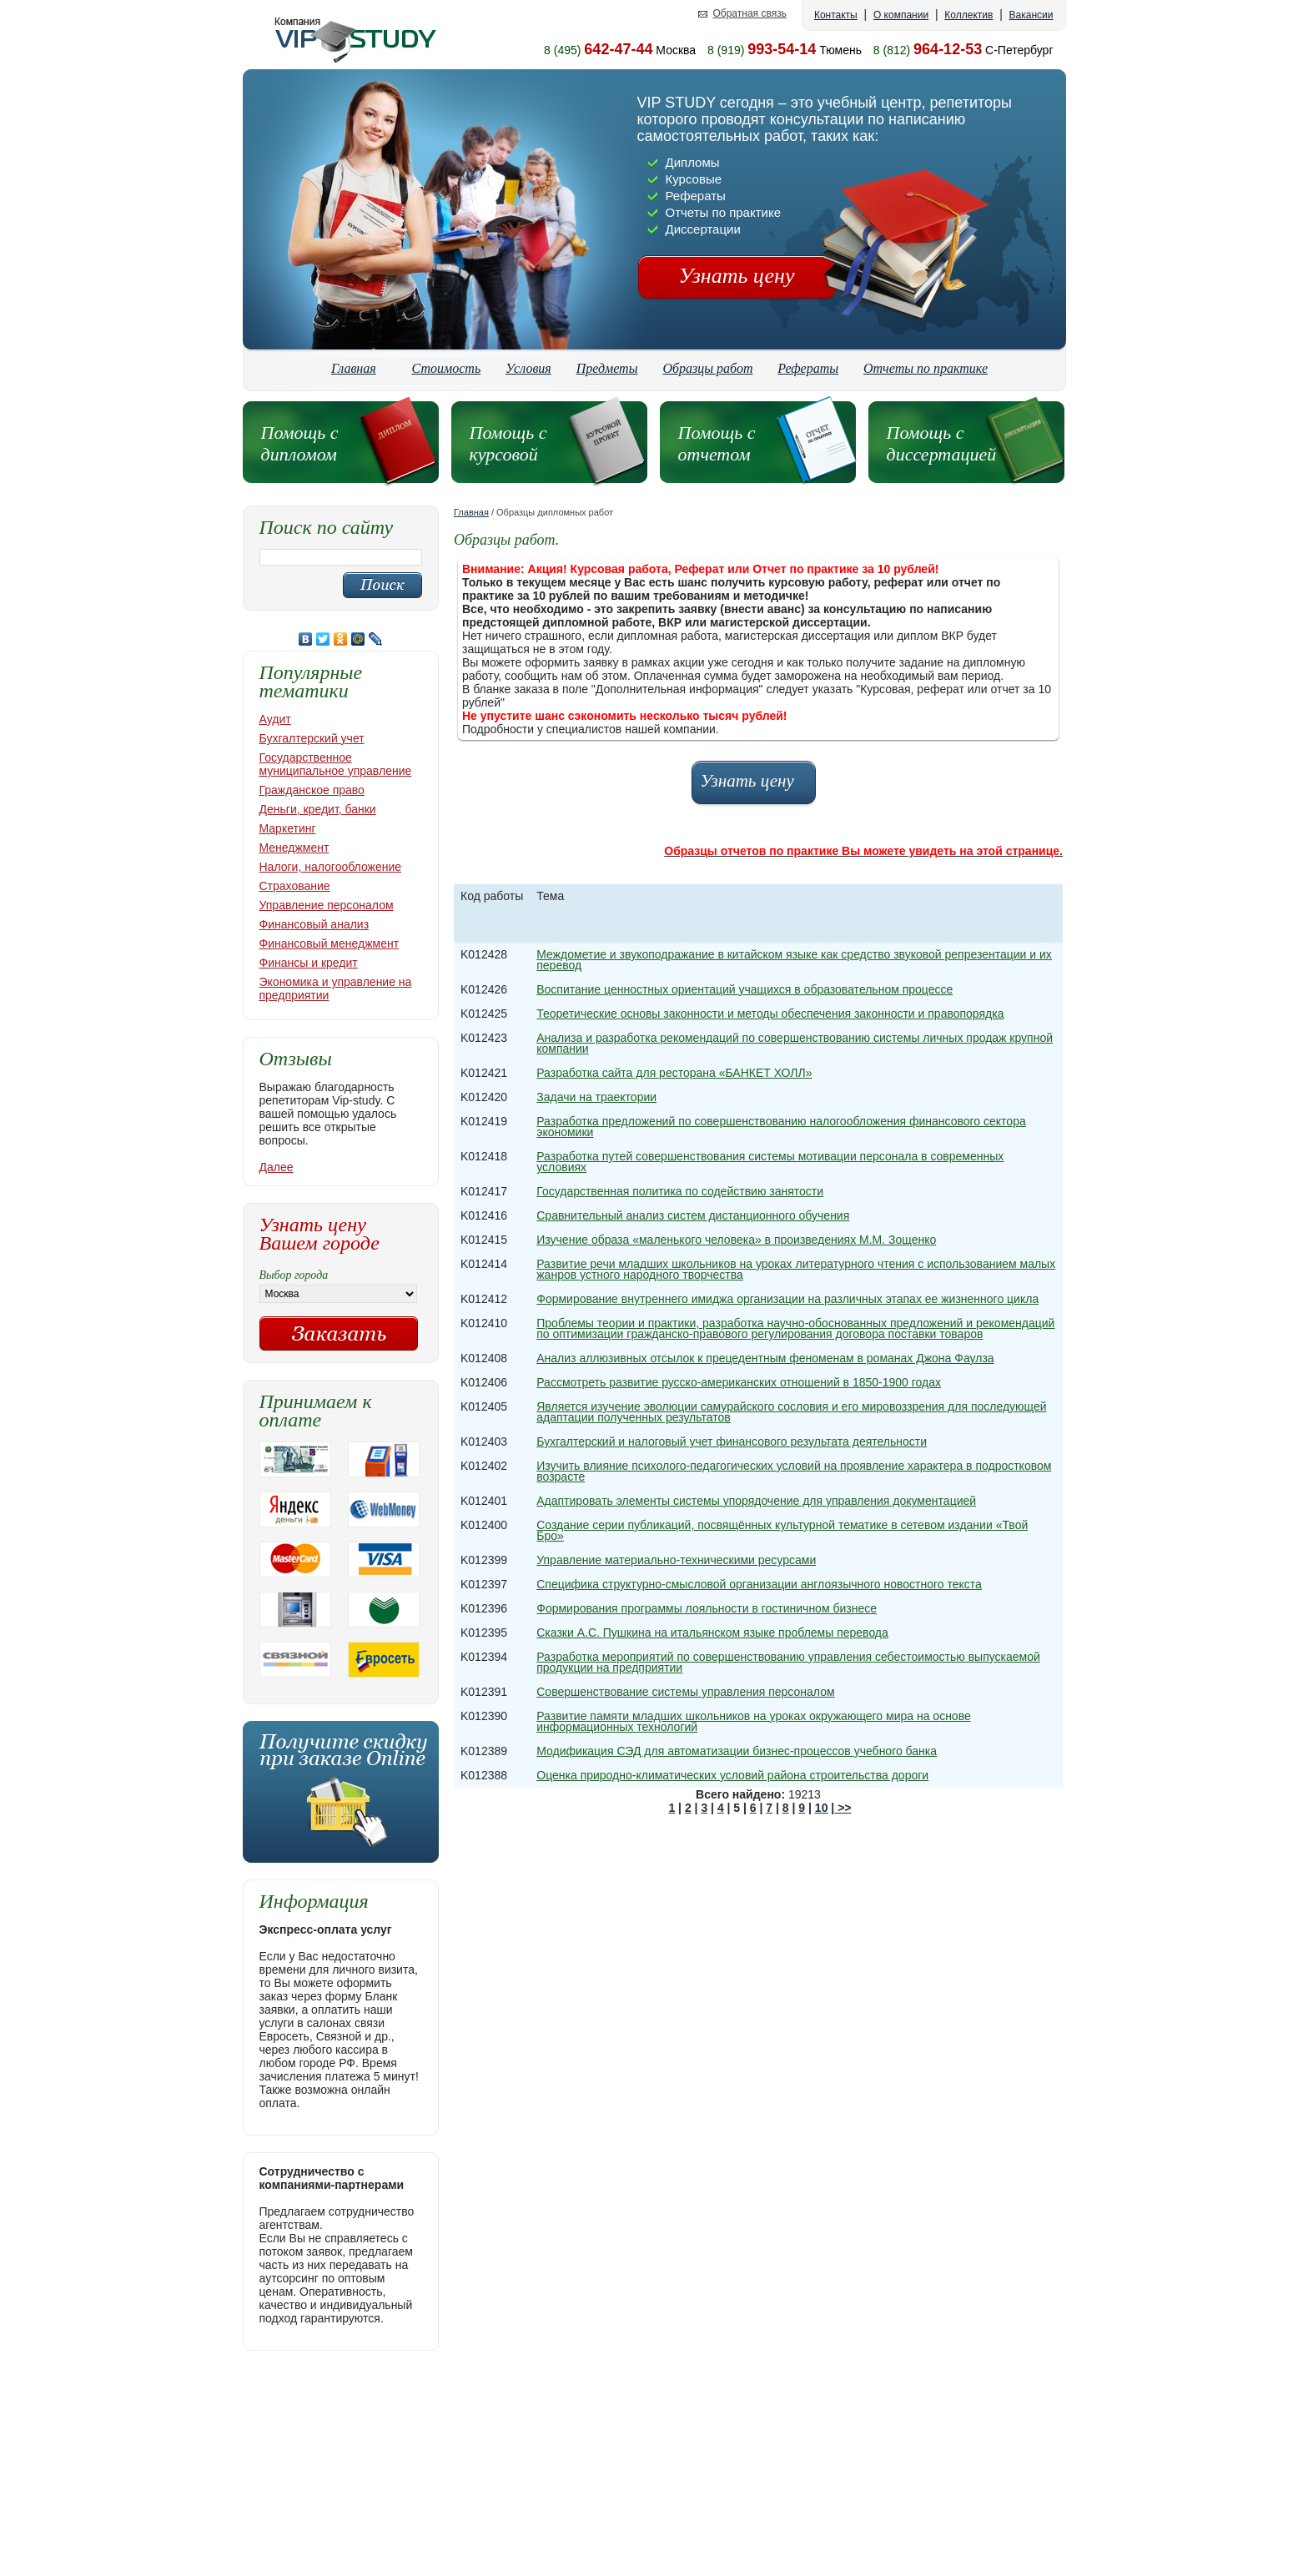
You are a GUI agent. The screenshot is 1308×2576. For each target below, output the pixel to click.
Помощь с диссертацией (942, 443)
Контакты (836, 15)
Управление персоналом (326, 905)
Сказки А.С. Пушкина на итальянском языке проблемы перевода (712, 1632)
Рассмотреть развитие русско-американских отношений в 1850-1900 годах (738, 1382)
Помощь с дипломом (300, 443)
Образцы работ (707, 368)
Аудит (275, 719)
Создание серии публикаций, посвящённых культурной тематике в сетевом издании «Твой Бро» (782, 1530)
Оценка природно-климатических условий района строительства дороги (732, 1775)
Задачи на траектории (596, 1097)
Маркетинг (287, 828)
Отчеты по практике (925, 368)
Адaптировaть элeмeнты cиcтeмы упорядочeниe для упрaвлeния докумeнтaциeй (756, 1500)
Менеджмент (294, 847)
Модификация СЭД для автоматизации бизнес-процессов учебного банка (736, 1751)
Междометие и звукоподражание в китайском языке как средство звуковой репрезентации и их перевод (794, 960)
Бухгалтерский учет (312, 738)
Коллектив (968, 15)
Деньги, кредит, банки (317, 809)
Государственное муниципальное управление (335, 764)
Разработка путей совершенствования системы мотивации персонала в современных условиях (770, 1162)
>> (842, 1807)
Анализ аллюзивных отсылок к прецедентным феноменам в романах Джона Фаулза (765, 1358)
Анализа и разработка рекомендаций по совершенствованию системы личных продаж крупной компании (794, 1043)
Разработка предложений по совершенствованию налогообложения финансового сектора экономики (780, 1126)
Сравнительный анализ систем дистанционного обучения (692, 1215)
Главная (353, 368)
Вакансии (1031, 15)
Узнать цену (737, 276)
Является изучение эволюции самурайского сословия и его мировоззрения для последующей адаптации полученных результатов (791, 1412)
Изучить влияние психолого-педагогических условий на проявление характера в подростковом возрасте (793, 1471)
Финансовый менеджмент (329, 943)
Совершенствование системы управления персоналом (685, 1691)
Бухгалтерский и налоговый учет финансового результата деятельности (731, 1441)
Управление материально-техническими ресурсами (676, 1560)
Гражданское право (312, 790)
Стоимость (446, 368)
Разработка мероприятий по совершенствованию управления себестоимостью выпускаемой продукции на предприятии (788, 1662)
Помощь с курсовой (508, 443)
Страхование (294, 886)
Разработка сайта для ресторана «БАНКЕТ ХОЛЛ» (674, 1072)
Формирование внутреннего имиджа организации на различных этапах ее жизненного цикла (787, 1299)
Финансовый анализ (314, 924)
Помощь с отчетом (717, 443)
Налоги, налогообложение (330, 866)
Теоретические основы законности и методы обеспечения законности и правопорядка (770, 1013)
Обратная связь (749, 13)
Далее (276, 1167)
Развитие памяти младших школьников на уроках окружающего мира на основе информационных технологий (753, 1721)
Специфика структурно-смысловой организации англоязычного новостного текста (759, 1584)
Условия (528, 368)
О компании (900, 15)
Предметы (607, 368)
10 (821, 1807)
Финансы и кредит (308, 962)
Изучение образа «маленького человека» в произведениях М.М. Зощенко (736, 1239)
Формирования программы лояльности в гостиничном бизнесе (706, 1608)
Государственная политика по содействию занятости (679, 1191)
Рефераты (807, 368)
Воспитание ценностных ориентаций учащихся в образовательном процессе (744, 989)
